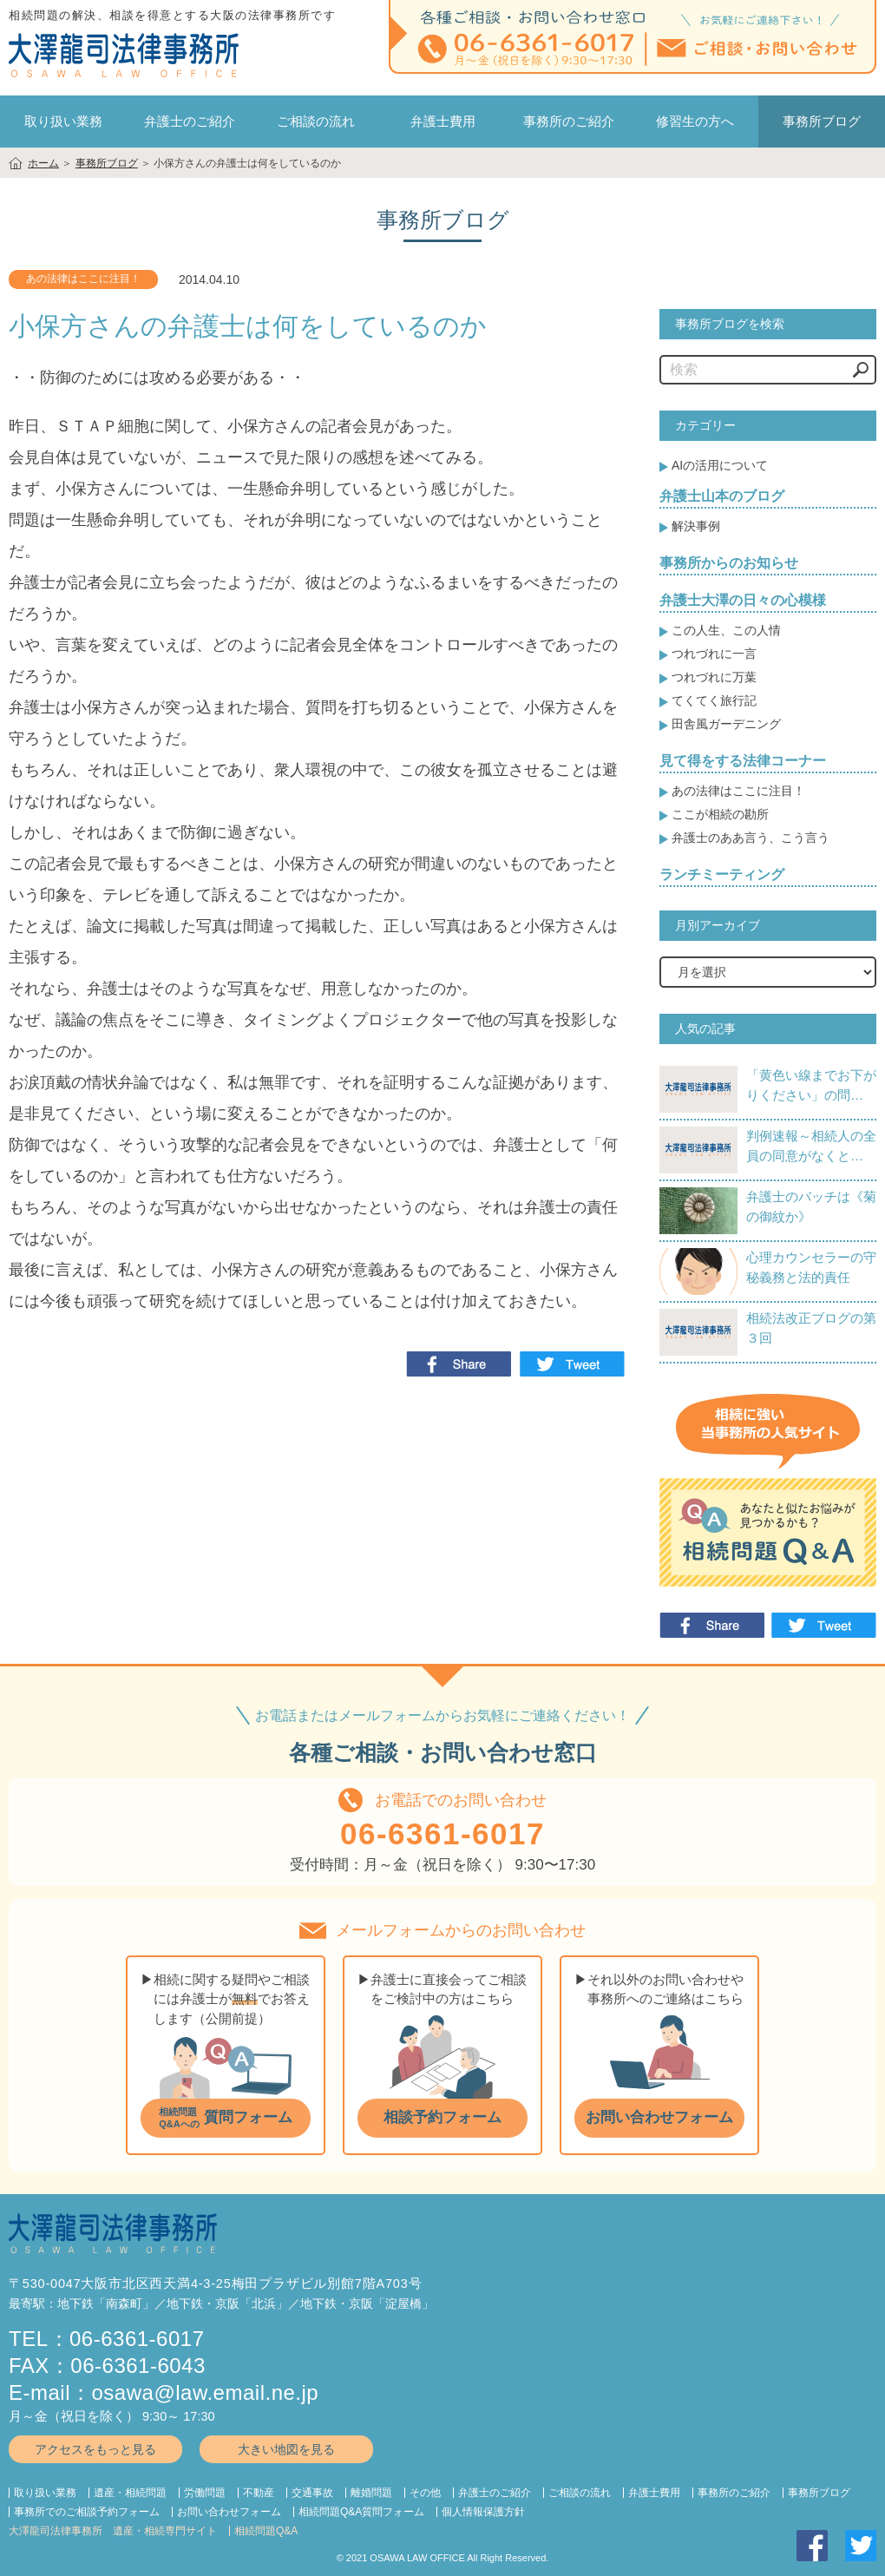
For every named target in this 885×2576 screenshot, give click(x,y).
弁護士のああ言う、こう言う (750, 837)
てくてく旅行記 (714, 700)
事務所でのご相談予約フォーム (87, 2512)
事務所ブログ (819, 2492)
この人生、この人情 (726, 630)
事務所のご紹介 (568, 121)
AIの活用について (720, 465)
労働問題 (205, 2492)
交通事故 (312, 2492)
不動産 (258, 2492)
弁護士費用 (442, 121)
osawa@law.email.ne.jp (205, 2392)
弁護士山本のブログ (721, 496)
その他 (425, 2492)
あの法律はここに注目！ (738, 791)
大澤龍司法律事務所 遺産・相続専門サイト (113, 2531)
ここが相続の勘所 (720, 814)
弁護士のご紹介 (189, 121)
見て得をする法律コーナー (742, 760)
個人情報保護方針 (483, 2512)
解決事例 (696, 526)
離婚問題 (371, 2492)
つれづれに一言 (714, 653)
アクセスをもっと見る (95, 2449)
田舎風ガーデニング (726, 724)
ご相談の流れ (316, 121)
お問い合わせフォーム (229, 2512)
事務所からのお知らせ (728, 562)
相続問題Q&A (266, 2531)
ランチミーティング (721, 874)
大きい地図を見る (286, 2449)
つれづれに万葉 (714, 677)
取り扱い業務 (45, 2492)
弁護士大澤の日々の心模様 (742, 600)
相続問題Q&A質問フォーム (361, 2512)
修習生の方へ (695, 121)
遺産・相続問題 (130, 2492)
